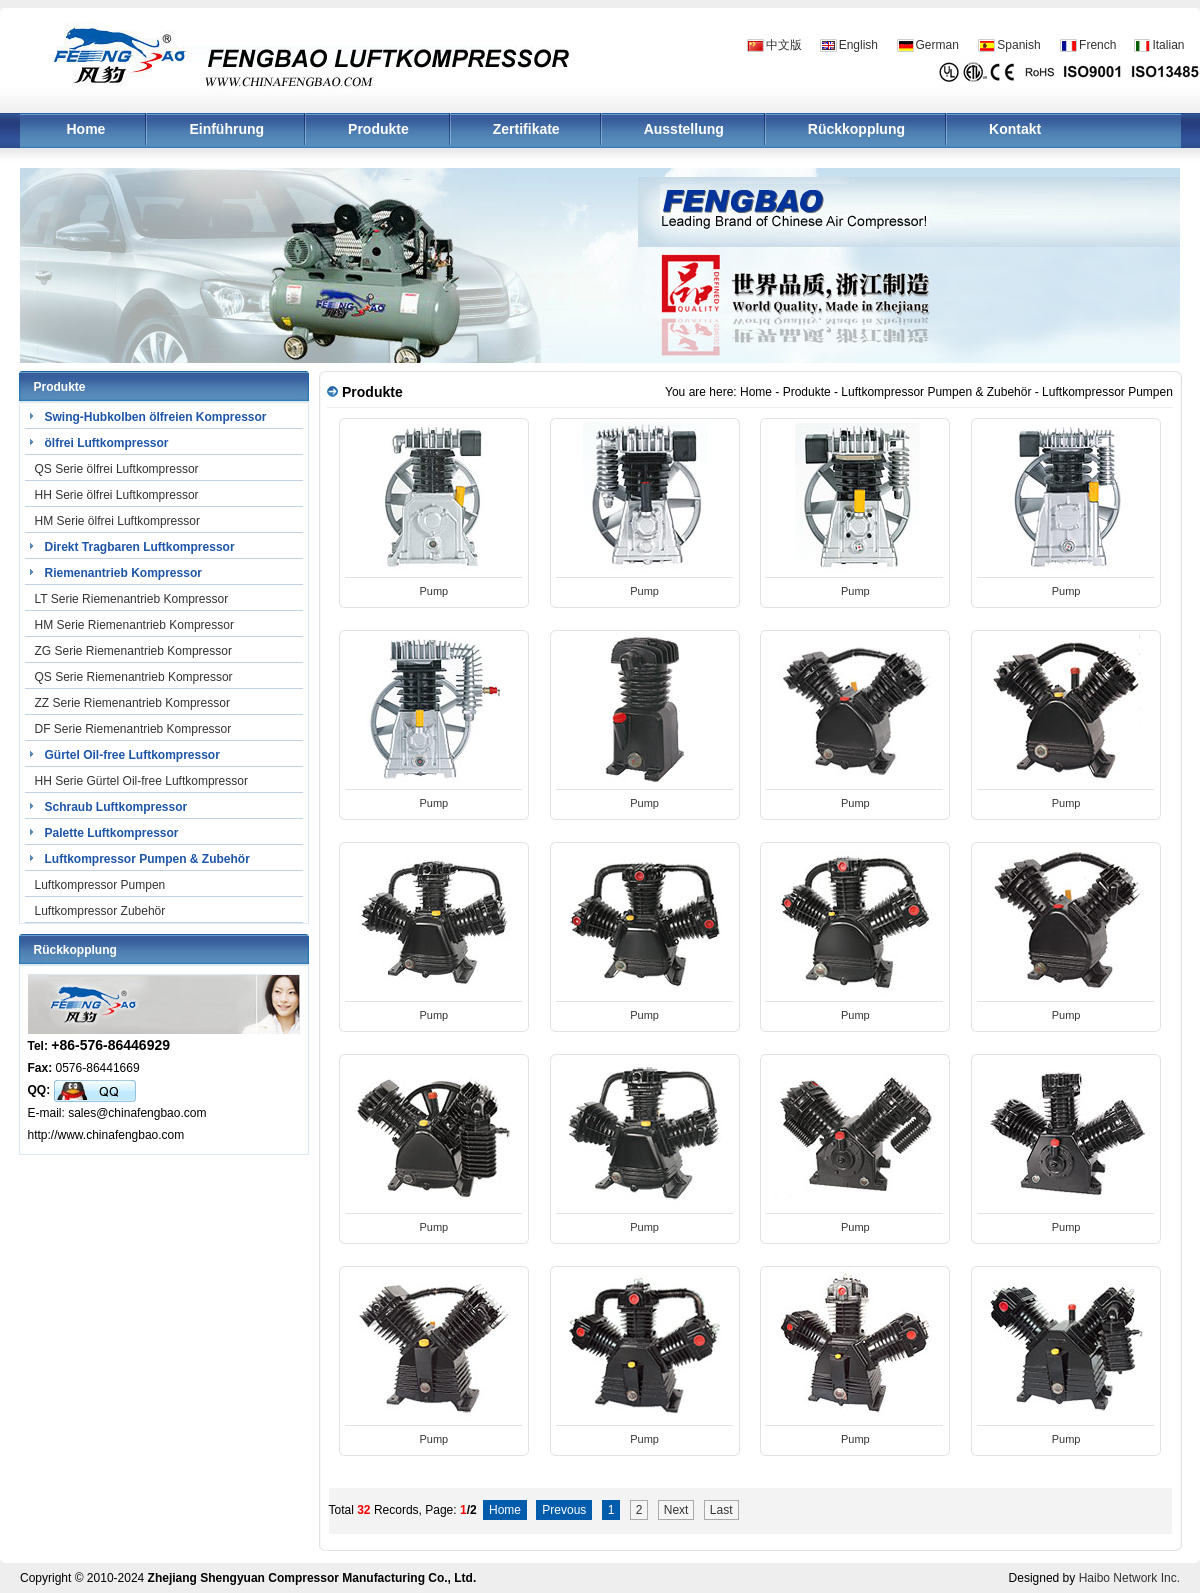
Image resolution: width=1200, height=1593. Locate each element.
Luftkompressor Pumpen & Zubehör (147, 859)
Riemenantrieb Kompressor (123, 573)
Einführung (226, 129)
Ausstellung (684, 129)
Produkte (378, 129)
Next (676, 1510)
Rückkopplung (856, 129)
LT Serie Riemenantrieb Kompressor (132, 599)
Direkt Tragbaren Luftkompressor (140, 547)
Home (86, 129)
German (937, 45)
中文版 (784, 45)
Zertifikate (526, 129)
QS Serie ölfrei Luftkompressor (117, 469)
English (858, 45)
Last (721, 1510)
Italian (1168, 45)
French (1097, 45)
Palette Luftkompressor (112, 833)
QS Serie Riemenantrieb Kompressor (134, 677)
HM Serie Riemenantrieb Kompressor (134, 625)
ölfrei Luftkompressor (107, 443)
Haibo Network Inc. (1129, 1578)
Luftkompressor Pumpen (100, 885)
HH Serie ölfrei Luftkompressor (117, 495)
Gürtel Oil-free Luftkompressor (132, 755)
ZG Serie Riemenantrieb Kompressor (133, 651)
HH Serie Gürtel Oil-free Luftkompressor (141, 781)
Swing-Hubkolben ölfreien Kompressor (156, 417)
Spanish (1018, 45)
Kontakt (1015, 129)
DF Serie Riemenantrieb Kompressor (133, 729)
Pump (434, 591)
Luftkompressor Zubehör (100, 911)
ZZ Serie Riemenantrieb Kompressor (132, 703)
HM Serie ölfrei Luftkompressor (117, 521)
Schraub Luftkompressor (116, 807)
